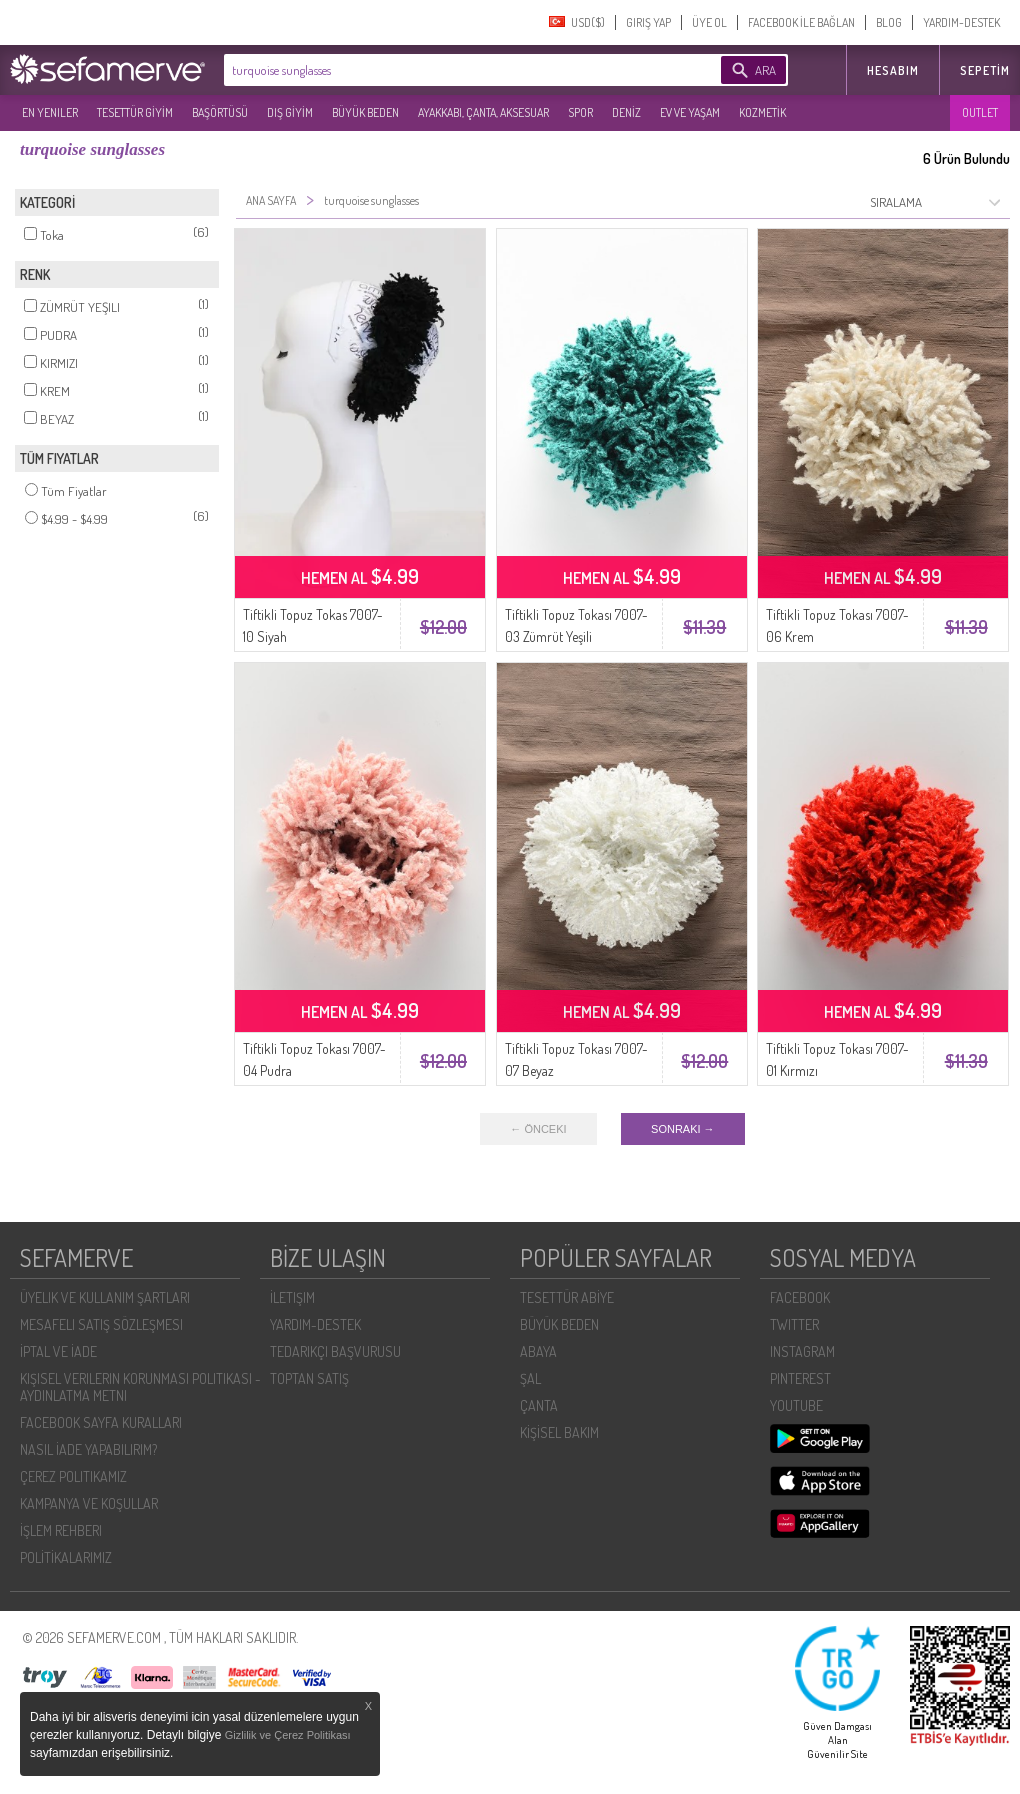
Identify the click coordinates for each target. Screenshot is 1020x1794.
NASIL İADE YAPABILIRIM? (88, 1449)
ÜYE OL (709, 22)
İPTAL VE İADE (58, 1351)
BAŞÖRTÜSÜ (220, 112)
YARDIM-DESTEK (961, 22)
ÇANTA (539, 1405)
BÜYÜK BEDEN (365, 112)
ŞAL (530, 1378)
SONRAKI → (683, 1129)
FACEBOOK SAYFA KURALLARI (101, 1422)
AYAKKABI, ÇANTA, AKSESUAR (483, 112)
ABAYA (538, 1351)
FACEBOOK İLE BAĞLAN (801, 22)
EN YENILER (50, 112)
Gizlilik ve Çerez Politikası (288, 1735)
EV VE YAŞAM (690, 112)
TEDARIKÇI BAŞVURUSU (335, 1351)
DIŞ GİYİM (290, 112)
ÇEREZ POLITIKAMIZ (73, 1476)
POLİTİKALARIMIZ (66, 1557)
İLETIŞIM (292, 1297)
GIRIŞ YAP (648, 22)
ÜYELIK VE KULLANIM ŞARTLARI (105, 1297)
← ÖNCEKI (538, 1129)
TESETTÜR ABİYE (567, 1297)
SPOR (580, 112)
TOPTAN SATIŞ (309, 1378)
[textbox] (442, 70)
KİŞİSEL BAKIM (559, 1432)
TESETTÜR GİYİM (135, 112)
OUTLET (980, 112)
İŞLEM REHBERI (61, 1530)
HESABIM (893, 70)
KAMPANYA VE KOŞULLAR (89, 1503)
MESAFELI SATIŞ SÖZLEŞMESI (101, 1324)
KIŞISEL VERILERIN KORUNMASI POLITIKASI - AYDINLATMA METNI (140, 1387)
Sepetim (985, 70)
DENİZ (626, 112)
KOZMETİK (762, 112)
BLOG (889, 22)
